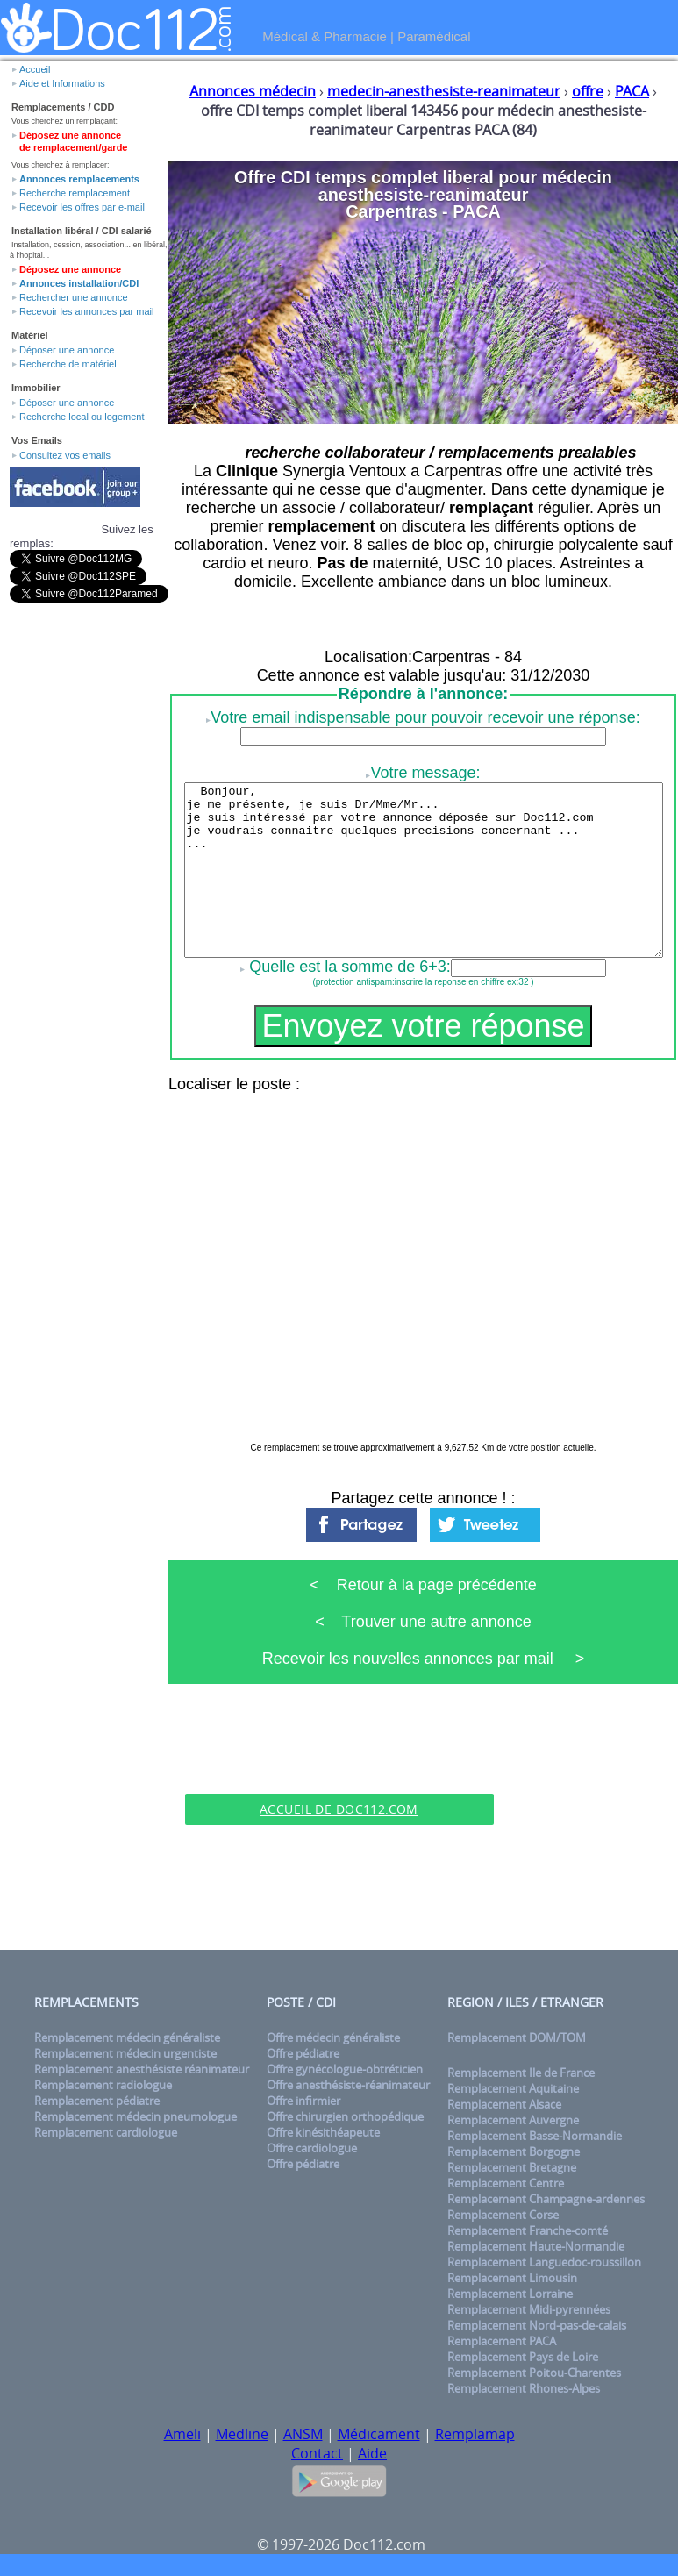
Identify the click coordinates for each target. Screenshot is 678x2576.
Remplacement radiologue (103, 2085)
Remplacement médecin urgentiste (125, 2053)
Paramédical (433, 36)
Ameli (182, 2434)
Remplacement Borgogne (513, 2151)
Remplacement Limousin (512, 2278)
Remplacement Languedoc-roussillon (544, 2262)
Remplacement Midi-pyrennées (528, 2309)
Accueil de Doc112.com (339, 1809)
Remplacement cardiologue (105, 2132)
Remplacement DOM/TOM (516, 2037)
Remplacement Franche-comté (527, 2230)
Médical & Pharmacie (324, 36)
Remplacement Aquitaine (513, 2088)
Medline (242, 2434)
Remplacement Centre (505, 2183)
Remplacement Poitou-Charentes (534, 2372)
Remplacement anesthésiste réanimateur (141, 2069)
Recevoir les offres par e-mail (82, 207)
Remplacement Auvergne (513, 2120)
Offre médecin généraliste (333, 2037)
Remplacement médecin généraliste (127, 2037)
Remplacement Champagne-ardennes (546, 2199)
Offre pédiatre (303, 2053)
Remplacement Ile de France (521, 2072)
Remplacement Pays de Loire (522, 2357)
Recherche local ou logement (81, 416)
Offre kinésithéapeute (323, 2132)
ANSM (303, 2434)
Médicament (379, 2434)
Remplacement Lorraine (510, 2293)
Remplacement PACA (501, 2341)
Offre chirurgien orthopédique (345, 2116)
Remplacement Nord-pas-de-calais (536, 2325)
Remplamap (475, 2434)
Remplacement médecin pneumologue (135, 2116)
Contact (317, 2453)
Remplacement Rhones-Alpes (523, 2388)
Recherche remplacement (74, 193)
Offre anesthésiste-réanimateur (348, 2085)
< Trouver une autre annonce (423, 1622)
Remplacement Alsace (504, 2104)
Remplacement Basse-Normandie (534, 2136)
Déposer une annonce (66, 350)
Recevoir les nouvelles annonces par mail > (423, 1658)
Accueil (34, 69)
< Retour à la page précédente (423, 1585)
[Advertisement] (339, 1766)
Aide (372, 2453)
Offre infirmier (303, 2101)
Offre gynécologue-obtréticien (345, 2069)
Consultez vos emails (65, 455)
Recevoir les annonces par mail (86, 311)
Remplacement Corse (503, 2215)
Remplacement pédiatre (97, 2101)
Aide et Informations (62, 83)
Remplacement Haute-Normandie (535, 2246)
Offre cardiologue (312, 2148)
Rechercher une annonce (73, 297)
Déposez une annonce (70, 269)
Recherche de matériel (68, 364)
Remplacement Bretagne (511, 2167)
